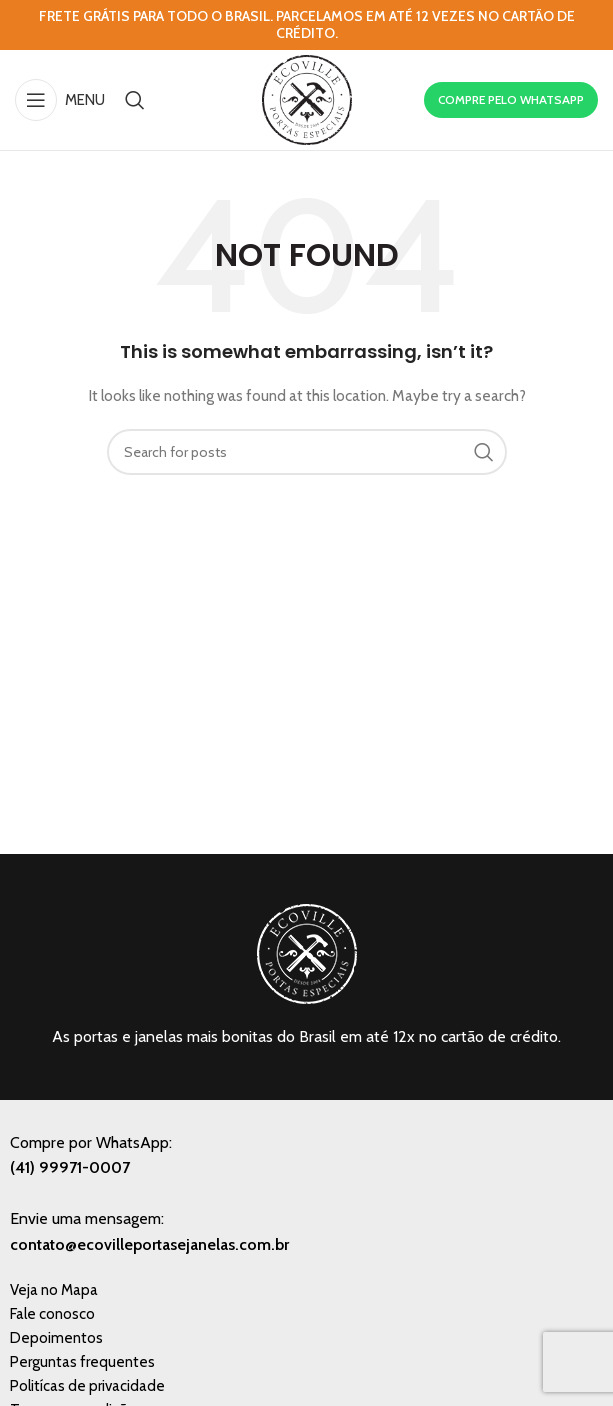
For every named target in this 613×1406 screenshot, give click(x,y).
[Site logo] (307, 98)
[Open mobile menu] (60, 100)
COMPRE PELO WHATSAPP (511, 99)
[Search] (135, 100)
